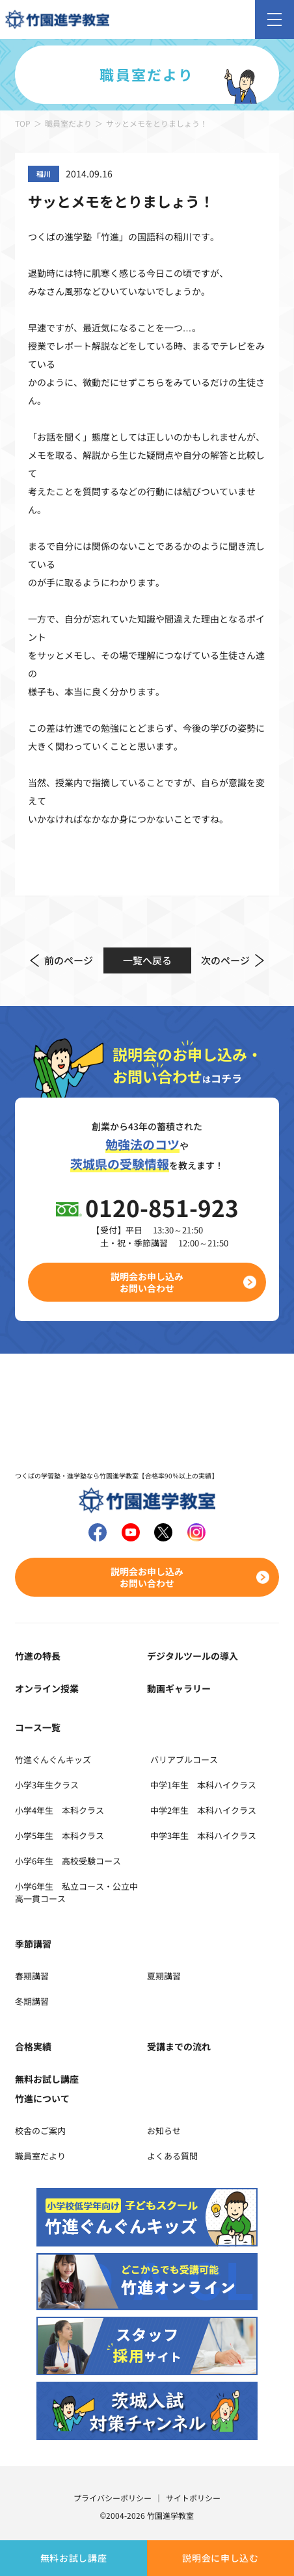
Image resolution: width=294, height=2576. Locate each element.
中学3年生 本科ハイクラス (203, 1835)
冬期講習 (32, 2001)
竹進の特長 (37, 1655)
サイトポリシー (193, 2497)
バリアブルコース (184, 1759)
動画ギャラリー (179, 1688)
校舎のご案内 (40, 2130)
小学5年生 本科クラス (59, 1835)
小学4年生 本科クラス (59, 1810)
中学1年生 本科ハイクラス (203, 1785)
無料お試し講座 (73, 2557)
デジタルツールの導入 (192, 1655)
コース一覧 (37, 1727)
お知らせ (164, 2130)
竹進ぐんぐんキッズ (53, 1759)
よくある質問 (172, 2156)
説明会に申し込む (220, 2557)
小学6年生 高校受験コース (68, 1861)
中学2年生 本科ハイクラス (203, 1810)
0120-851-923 (162, 1207)
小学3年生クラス (47, 1785)
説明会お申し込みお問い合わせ (147, 1282)
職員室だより (68, 123)
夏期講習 (164, 1976)
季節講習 (33, 1943)
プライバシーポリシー (113, 2497)
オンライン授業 (47, 1688)
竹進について (42, 2098)
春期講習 (32, 1976)
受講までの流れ (179, 2046)
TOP (23, 123)
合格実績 (33, 2046)
